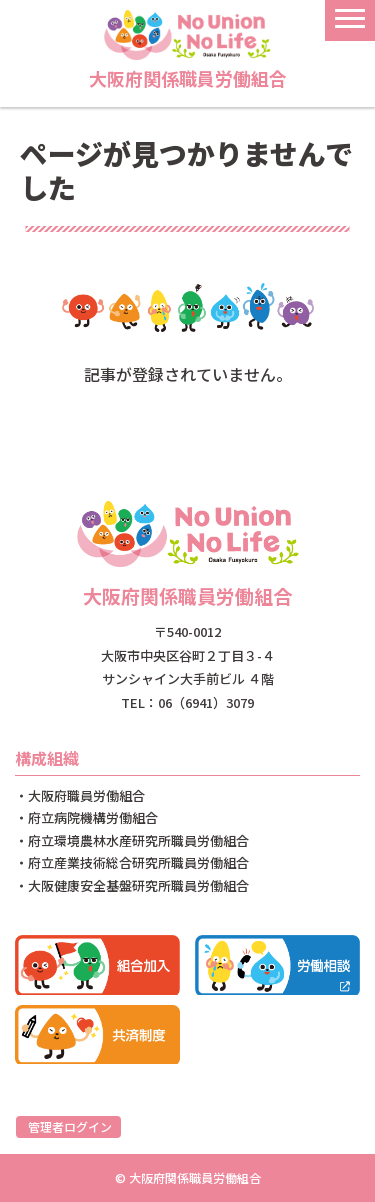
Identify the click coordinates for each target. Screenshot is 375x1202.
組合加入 (97, 964)
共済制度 (97, 1034)
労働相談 (277, 964)
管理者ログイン (70, 1126)
